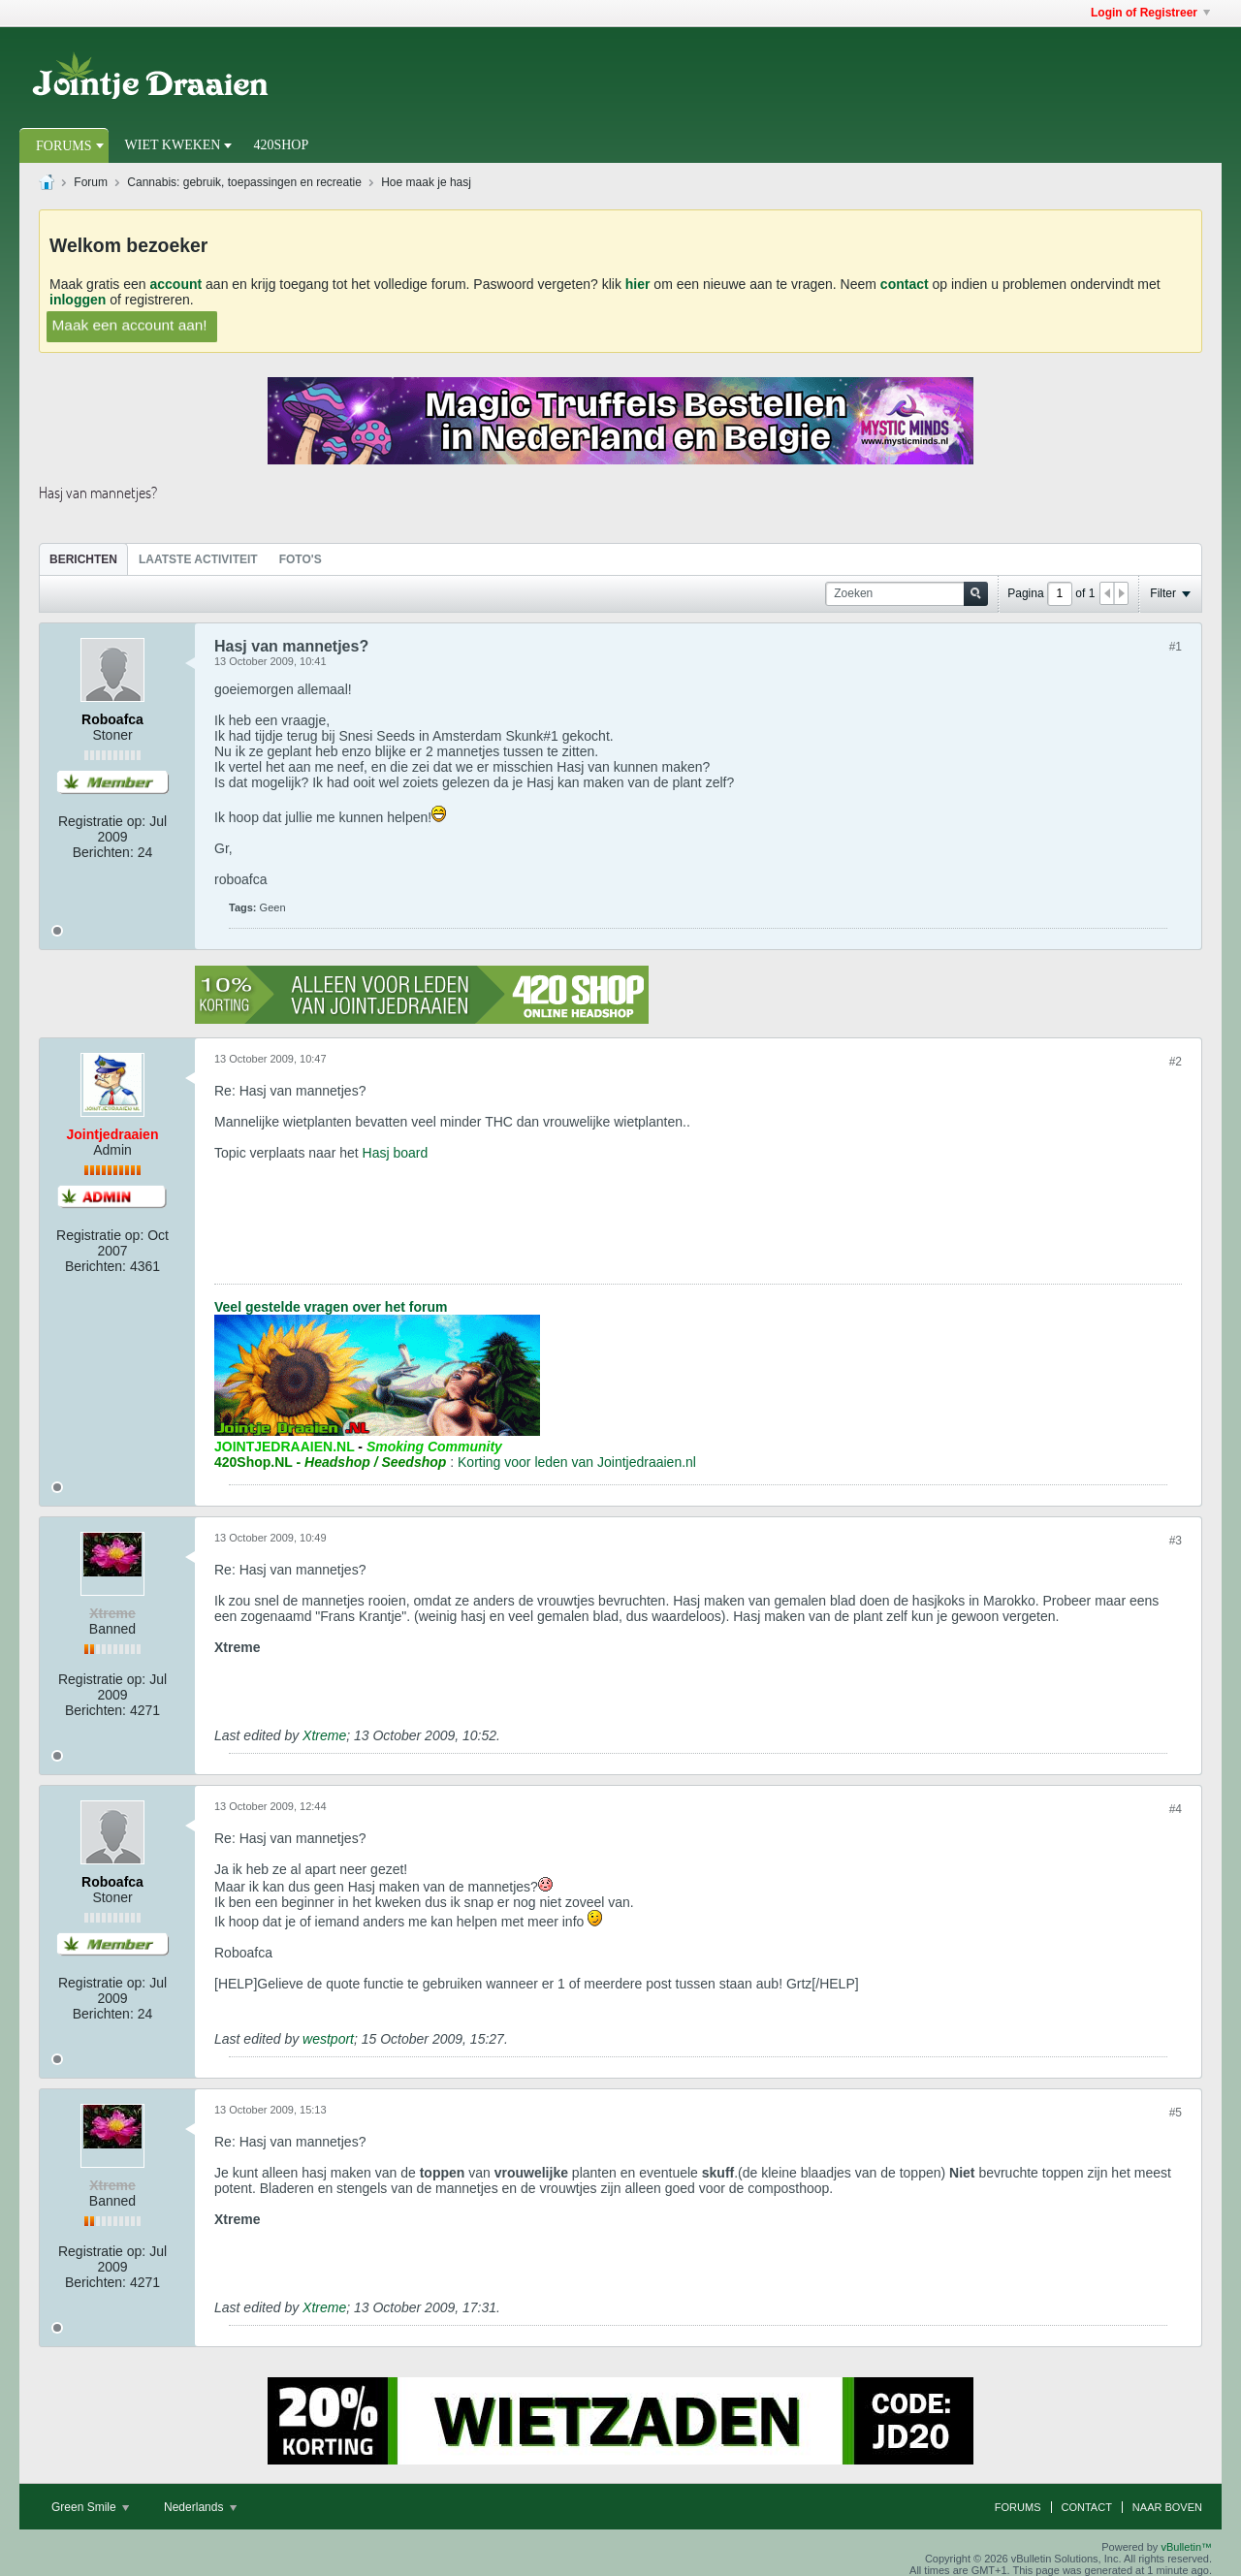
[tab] (83, 559)
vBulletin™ (1186, 2547)
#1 (1175, 646)
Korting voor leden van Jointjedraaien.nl (577, 1462)
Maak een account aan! (129, 324)
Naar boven (1167, 2507)
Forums (64, 146)
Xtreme (324, 1735)
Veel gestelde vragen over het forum (330, 1307)
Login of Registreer (1150, 12)
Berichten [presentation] (83, 559)
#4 (1175, 1809)
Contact (1087, 2507)
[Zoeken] (906, 594)
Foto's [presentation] (300, 559)
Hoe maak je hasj (426, 182)
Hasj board (396, 1153)
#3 (1175, 1540)
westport (328, 2039)
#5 (1175, 2112)
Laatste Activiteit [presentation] (198, 559)
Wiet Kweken (173, 145)
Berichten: (103, 852)
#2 (1175, 1061)
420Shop (280, 145)
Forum (91, 182)
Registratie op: (101, 821)
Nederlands (200, 2507)
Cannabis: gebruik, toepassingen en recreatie (244, 182)
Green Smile (90, 2507)
